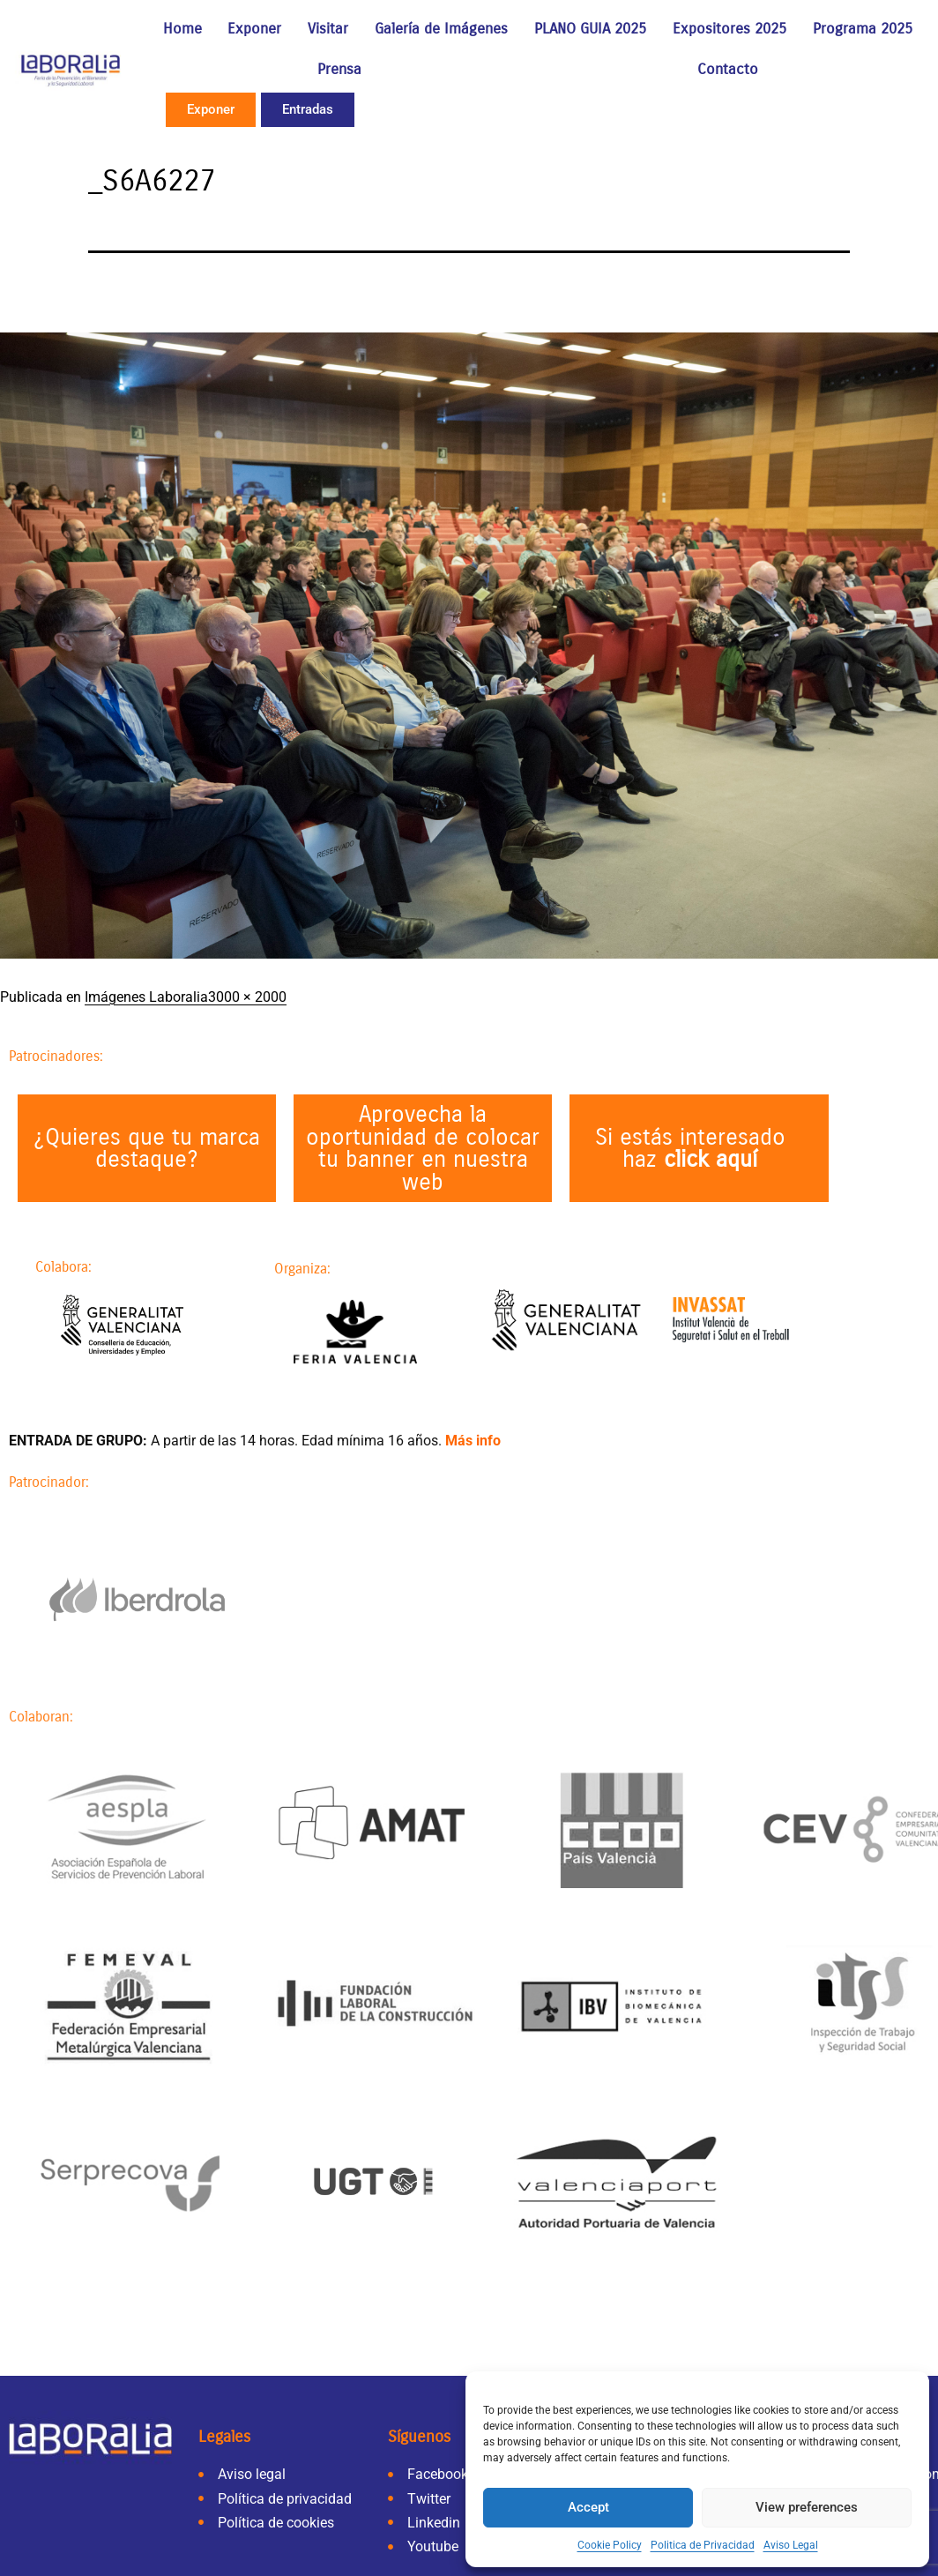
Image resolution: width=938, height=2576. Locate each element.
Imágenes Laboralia (146, 997)
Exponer (254, 28)
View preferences (807, 2507)
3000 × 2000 (247, 997)
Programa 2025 (862, 28)
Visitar (328, 28)
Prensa (339, 69)
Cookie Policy (609, 2545)
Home (182, 28)
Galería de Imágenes (441, 28)
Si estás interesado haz (690, 1149)
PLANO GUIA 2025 (590, 28)
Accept (588, 2507)
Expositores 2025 (729, 28)
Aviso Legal (790, 2545)
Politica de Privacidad (703, 2545)
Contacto (727, 69)
